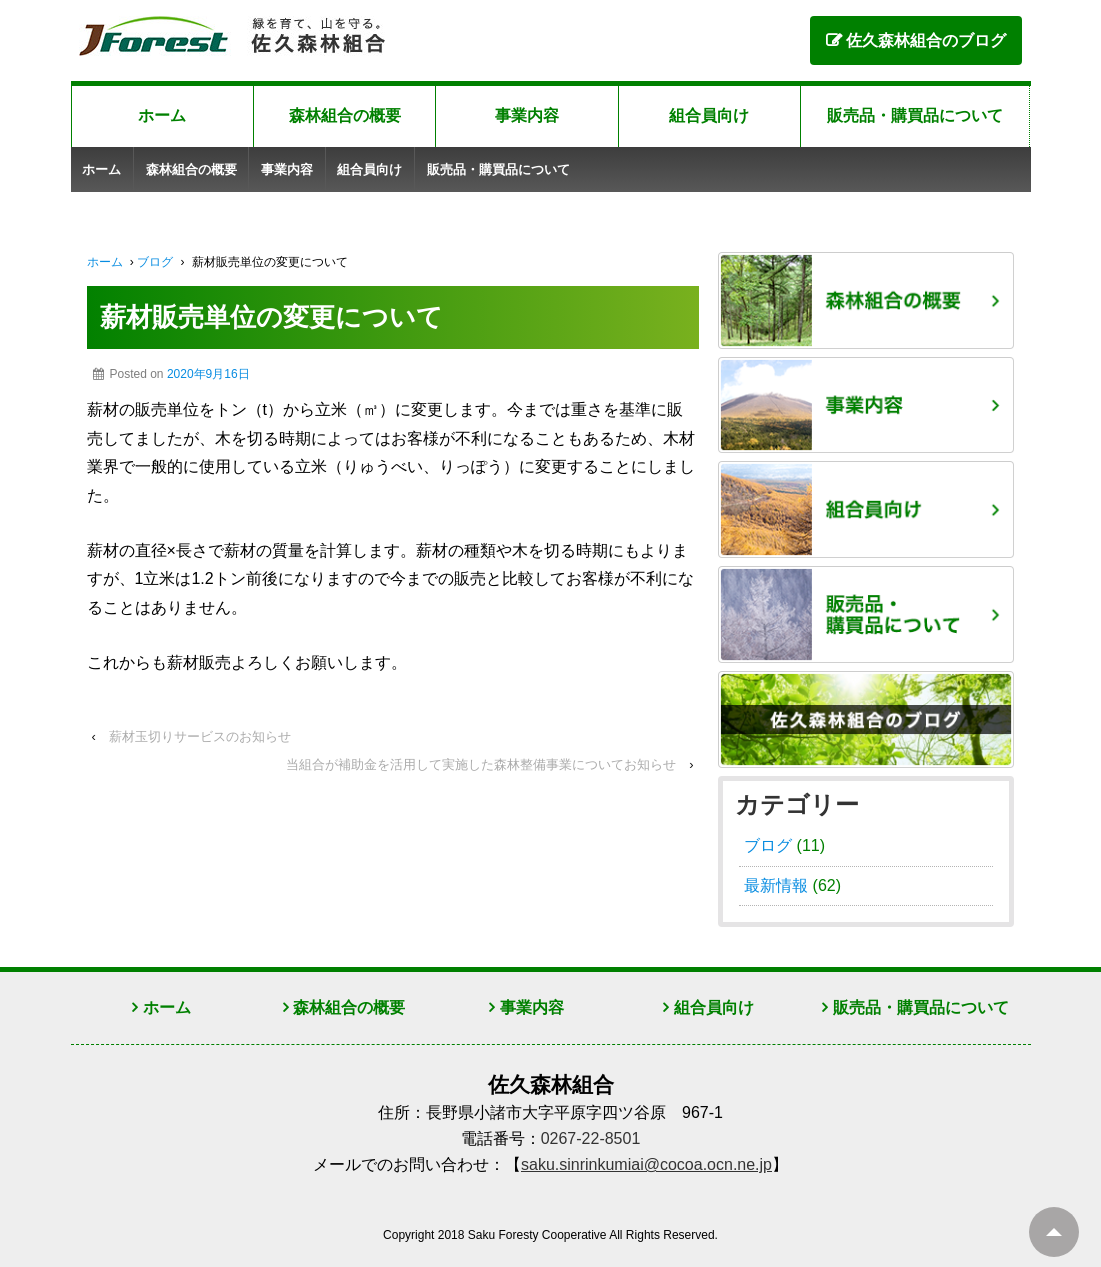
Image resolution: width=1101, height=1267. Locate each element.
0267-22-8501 (591, 1138)
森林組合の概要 (345, 115)
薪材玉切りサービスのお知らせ (200, 736)
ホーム (162, 115)
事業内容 (527, 115)
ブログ (155, 262)
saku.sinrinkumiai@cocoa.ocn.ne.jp (646, 1164)
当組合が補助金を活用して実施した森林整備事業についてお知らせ (481, 764)
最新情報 (776, 885)
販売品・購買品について (915, 115)
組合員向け (709, 115)
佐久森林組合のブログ (926, 40)
